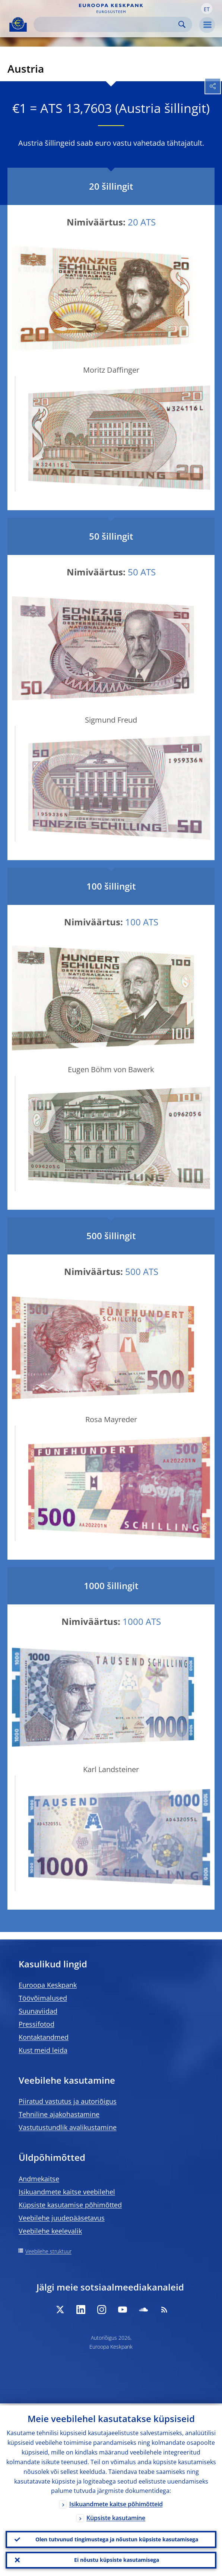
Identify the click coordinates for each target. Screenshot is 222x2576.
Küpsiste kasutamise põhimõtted (70, 2204)
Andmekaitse (39, 2178)
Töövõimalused (43, 1997)
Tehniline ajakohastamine (59, 2114)
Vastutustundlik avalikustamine (68, 2127)
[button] (206, 8)
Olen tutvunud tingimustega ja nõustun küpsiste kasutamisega (116, 2537)
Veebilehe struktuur (48, 2251)
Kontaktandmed (44, 2037)
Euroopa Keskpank (48, 1984)
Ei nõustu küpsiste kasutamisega (116, 2559)
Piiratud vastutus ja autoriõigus (68, 2101)
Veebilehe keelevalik (50, 2230)
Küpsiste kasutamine (115, 2516)
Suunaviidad (38, 2011)
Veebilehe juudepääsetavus (62, 2217)
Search (182, 24)
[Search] (107, 24)
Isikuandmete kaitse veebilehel (67, 2191)
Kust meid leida (43, 2050)
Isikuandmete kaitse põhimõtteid (116, 2502)
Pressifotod (36, 2024)
